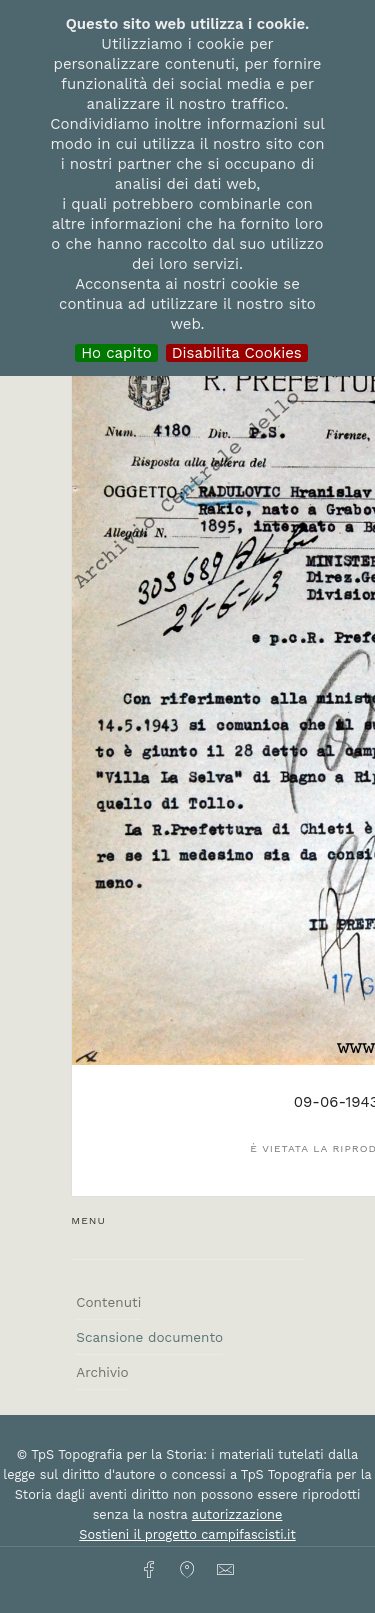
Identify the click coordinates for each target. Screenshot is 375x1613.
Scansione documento (149, 1337)
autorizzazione (237, 1514)
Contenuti (108, 1302)
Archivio (102, 1372)
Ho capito (116, 353)
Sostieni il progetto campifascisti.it (187, 1534)
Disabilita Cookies (237, 353)
